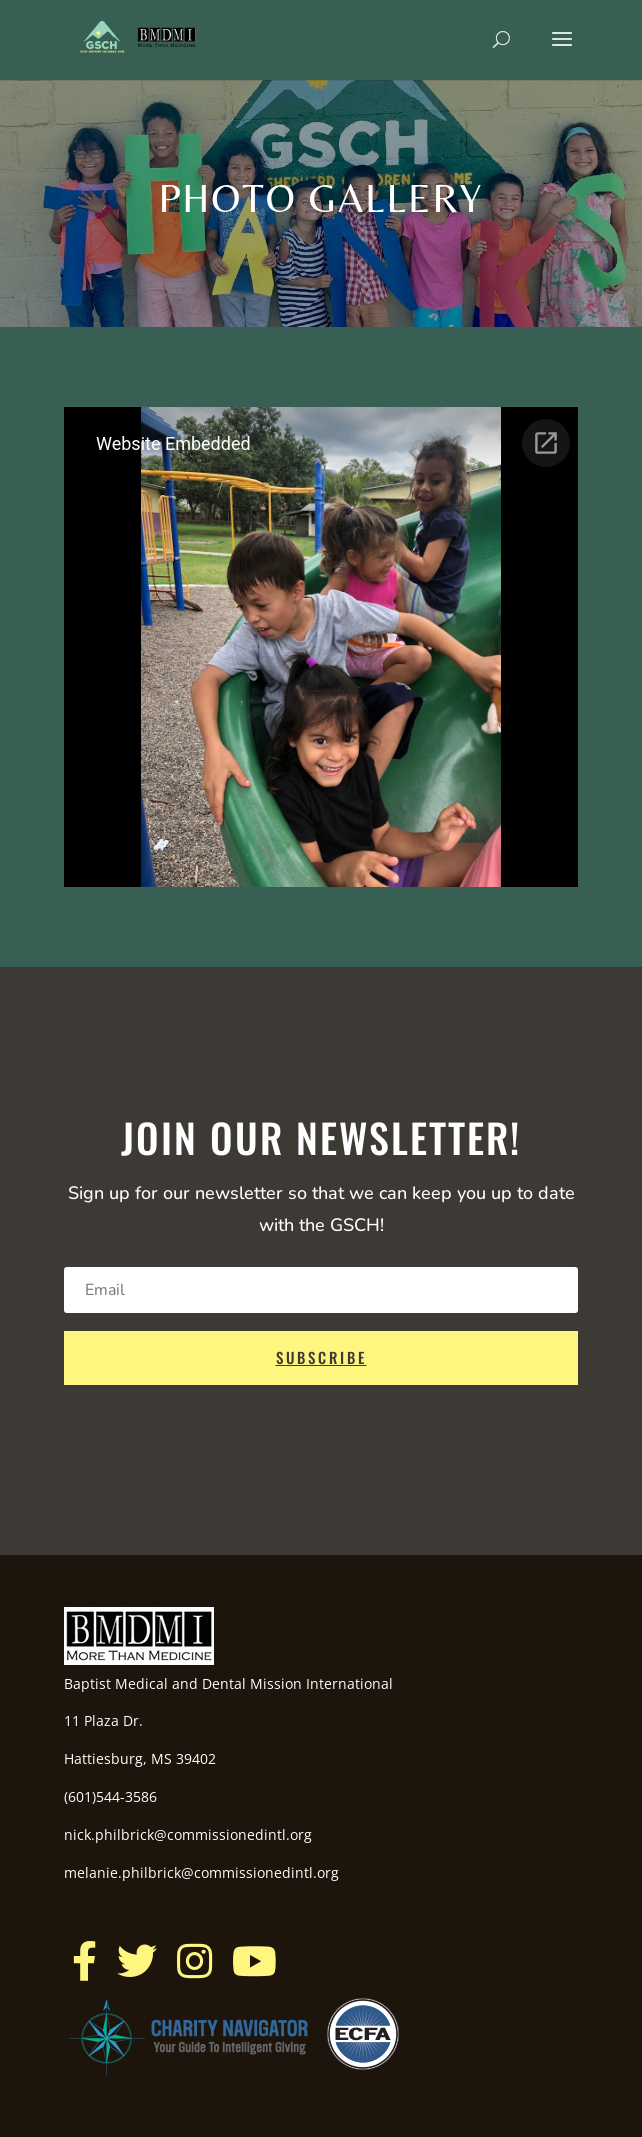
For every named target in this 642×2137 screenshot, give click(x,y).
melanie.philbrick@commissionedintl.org (201, 1872)
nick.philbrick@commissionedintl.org (188, 1834)
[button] (84, 1961)
